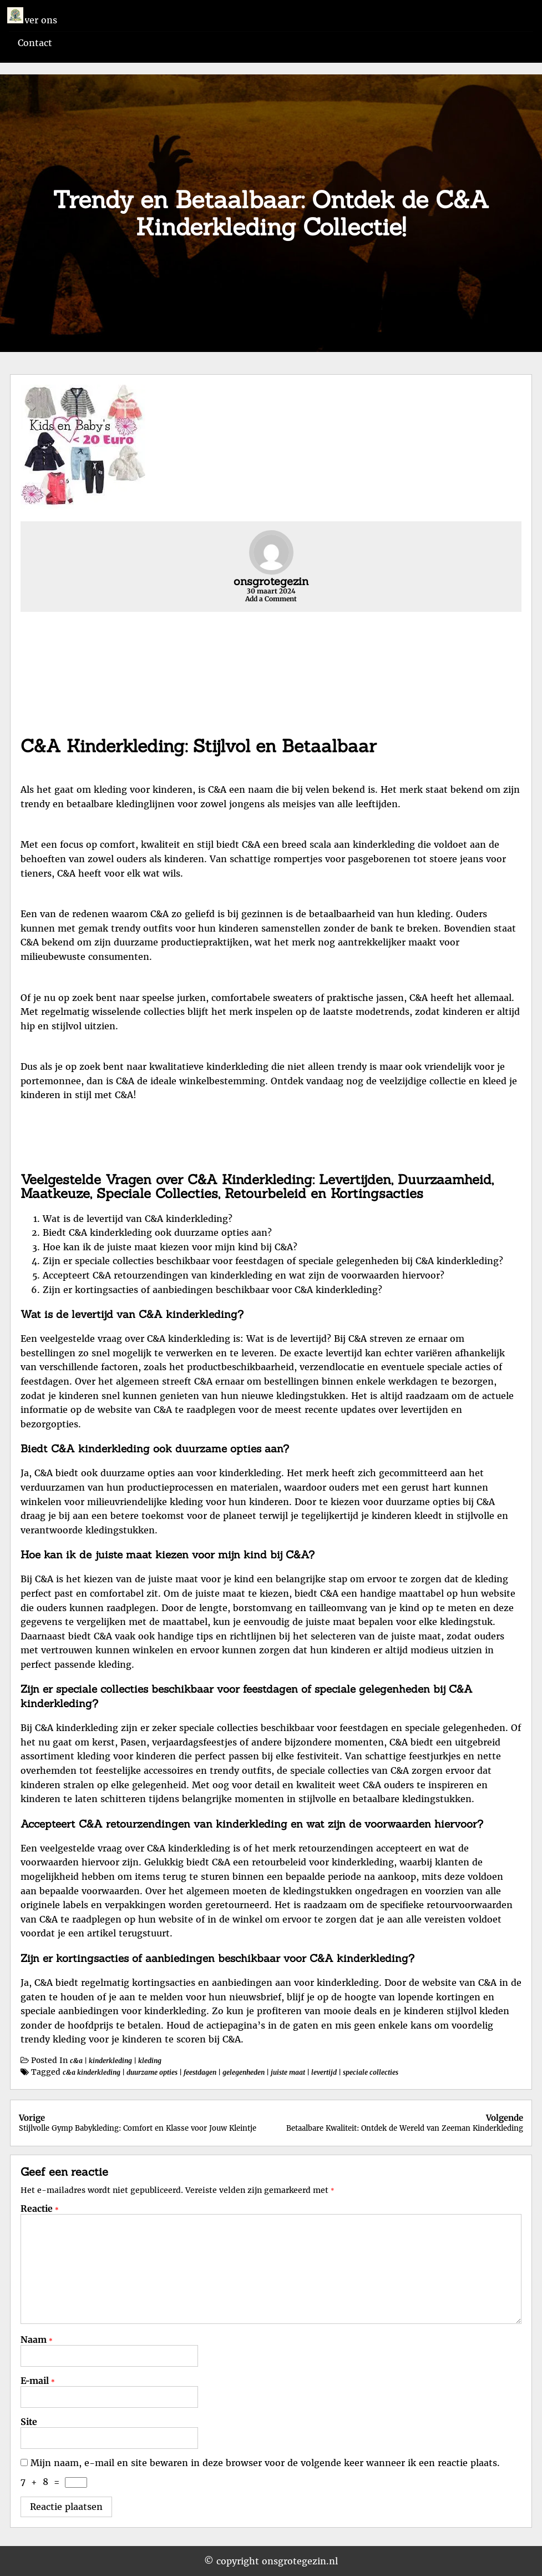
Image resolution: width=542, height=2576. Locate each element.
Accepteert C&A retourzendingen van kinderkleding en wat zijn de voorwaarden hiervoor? (243, 1275)
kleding (149, 2060)
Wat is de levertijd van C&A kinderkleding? (137, 1218)
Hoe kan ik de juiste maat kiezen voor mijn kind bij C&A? (170, 1246)
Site (29, 2422)
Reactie (40, 2208)
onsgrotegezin (271, 581)
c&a (76, 2060)
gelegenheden (243, 2072)
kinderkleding (110, 2060)
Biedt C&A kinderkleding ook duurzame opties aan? (157, 1232)
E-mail (38, 2381)
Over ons (37, 20)
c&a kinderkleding (91, 2072)
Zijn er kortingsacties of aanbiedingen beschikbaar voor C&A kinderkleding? (212, 1289)
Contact (35, 42)
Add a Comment (271, 599)
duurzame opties (152, 2072)
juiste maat (288, 2072)
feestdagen (200, 2072)
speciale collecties (370, 2072)
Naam (37, 2339)
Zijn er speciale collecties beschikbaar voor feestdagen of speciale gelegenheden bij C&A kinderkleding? (273, 1260)
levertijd (324, 2072)
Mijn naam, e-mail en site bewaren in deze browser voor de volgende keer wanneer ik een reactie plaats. (265, 2462)
